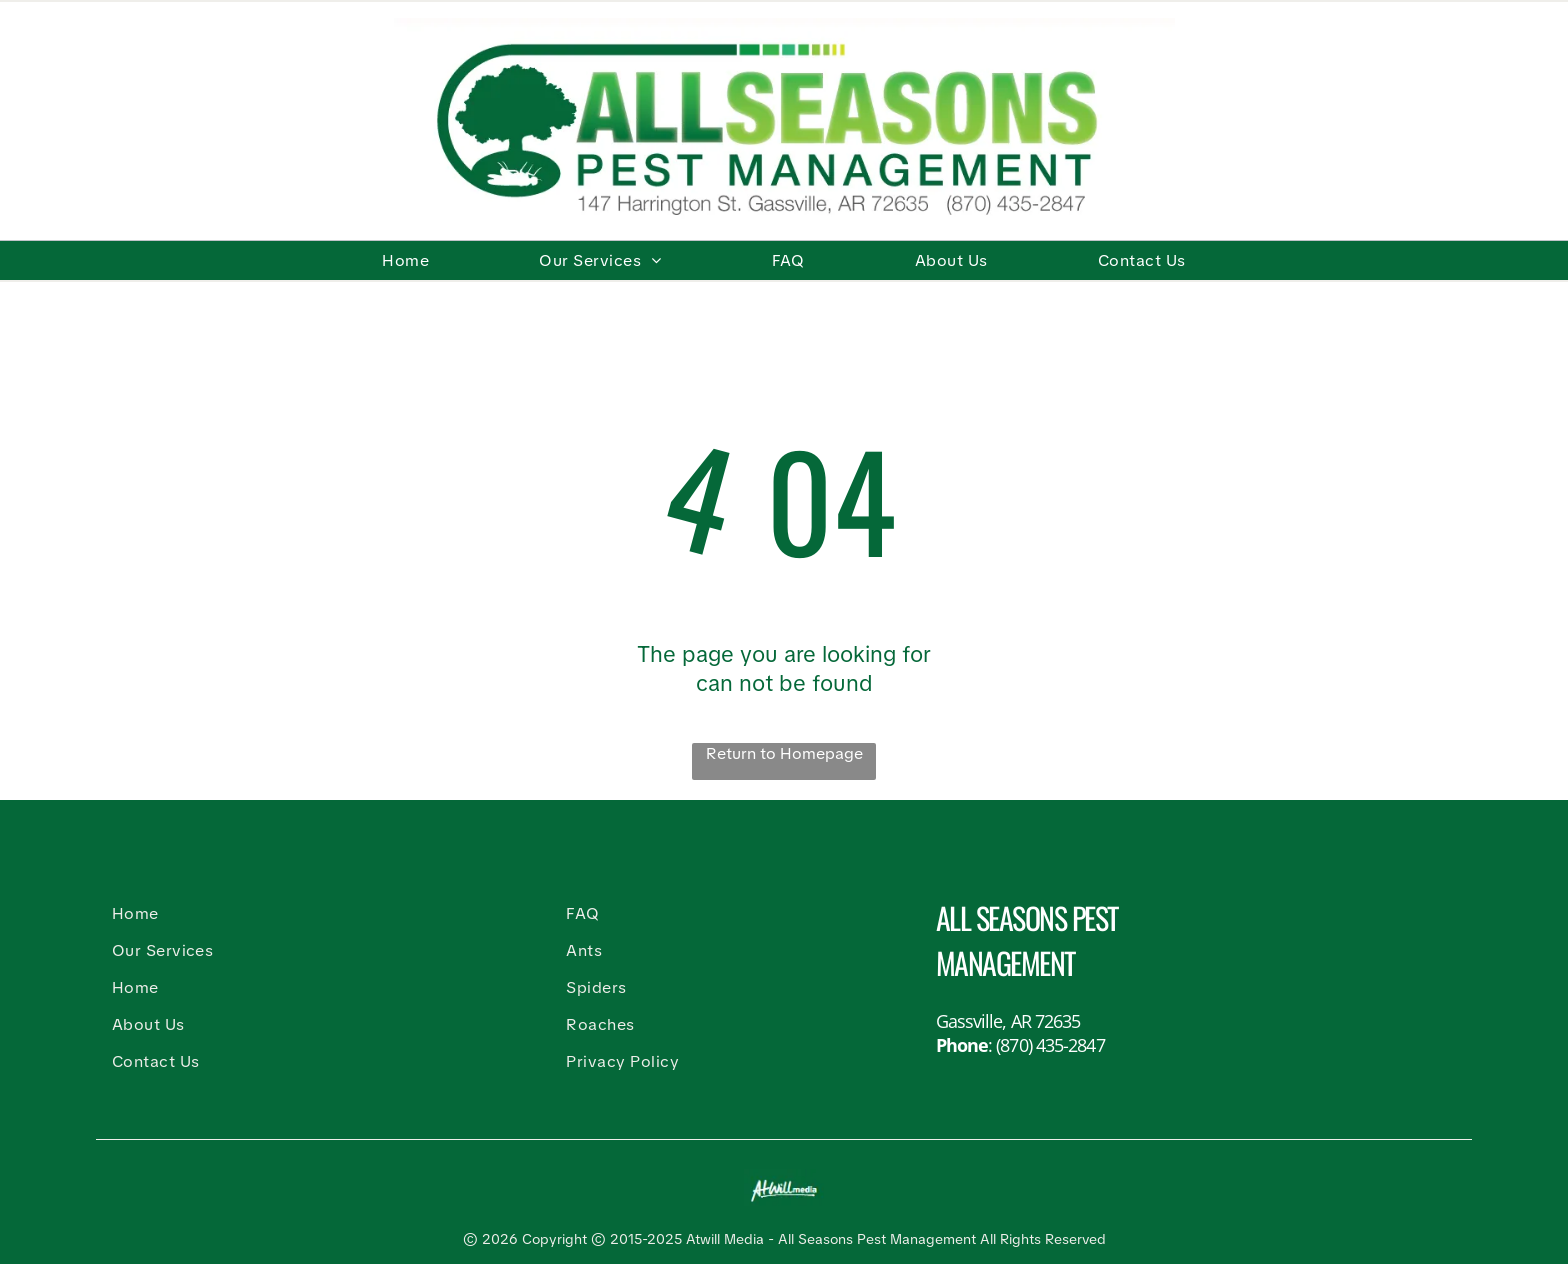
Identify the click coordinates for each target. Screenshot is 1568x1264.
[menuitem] (405, 260)
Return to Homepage (784, 753)
